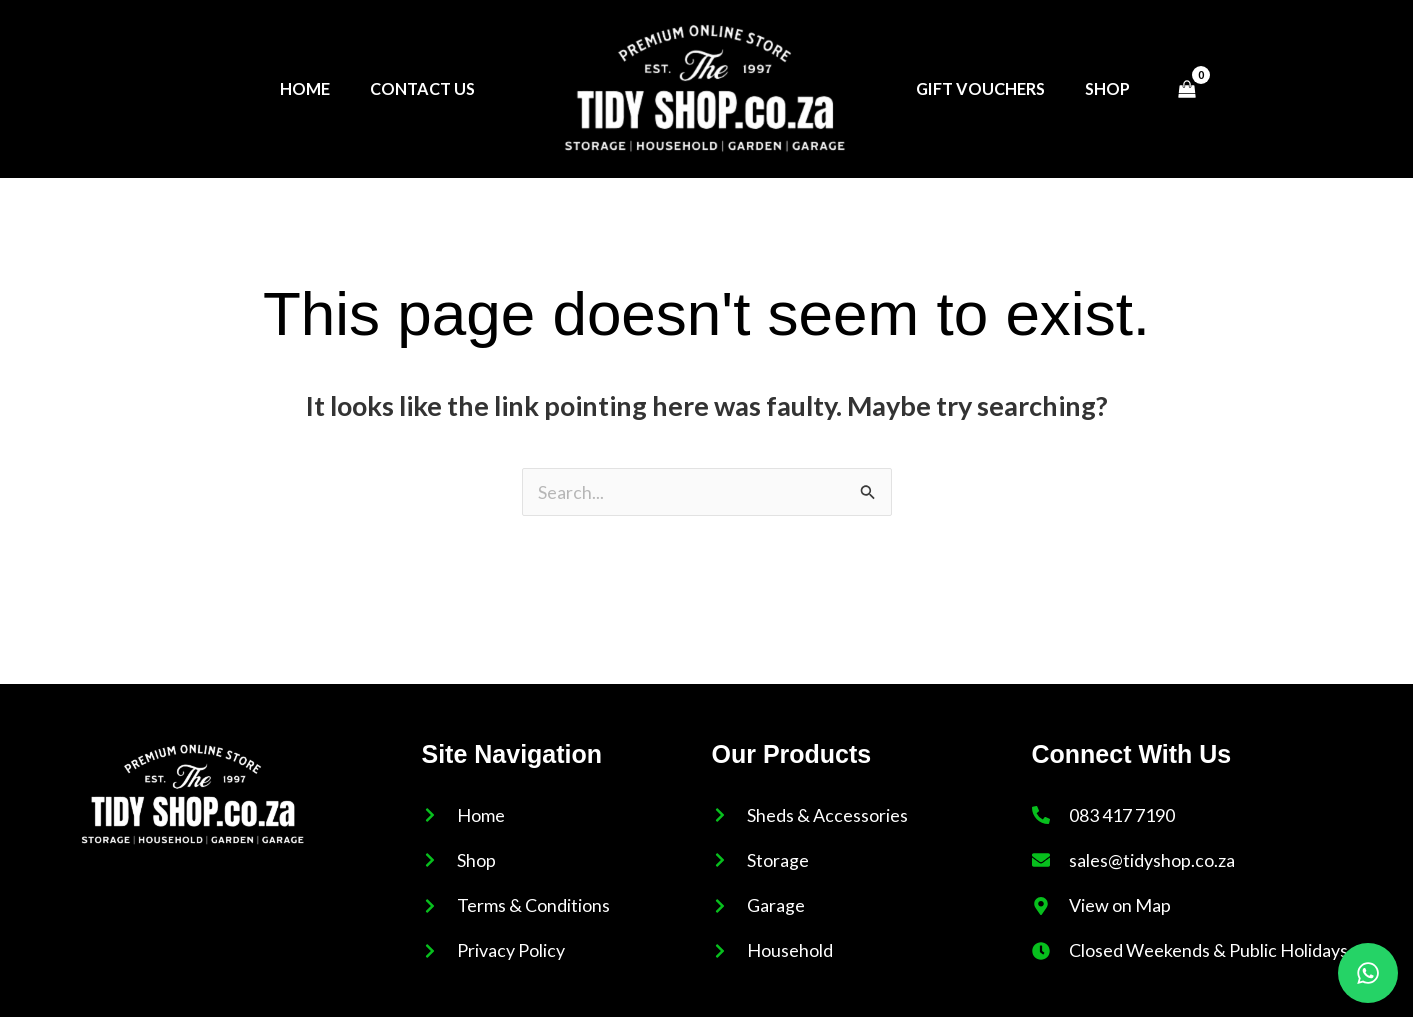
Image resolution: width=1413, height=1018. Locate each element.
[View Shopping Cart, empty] (1188, 89)
